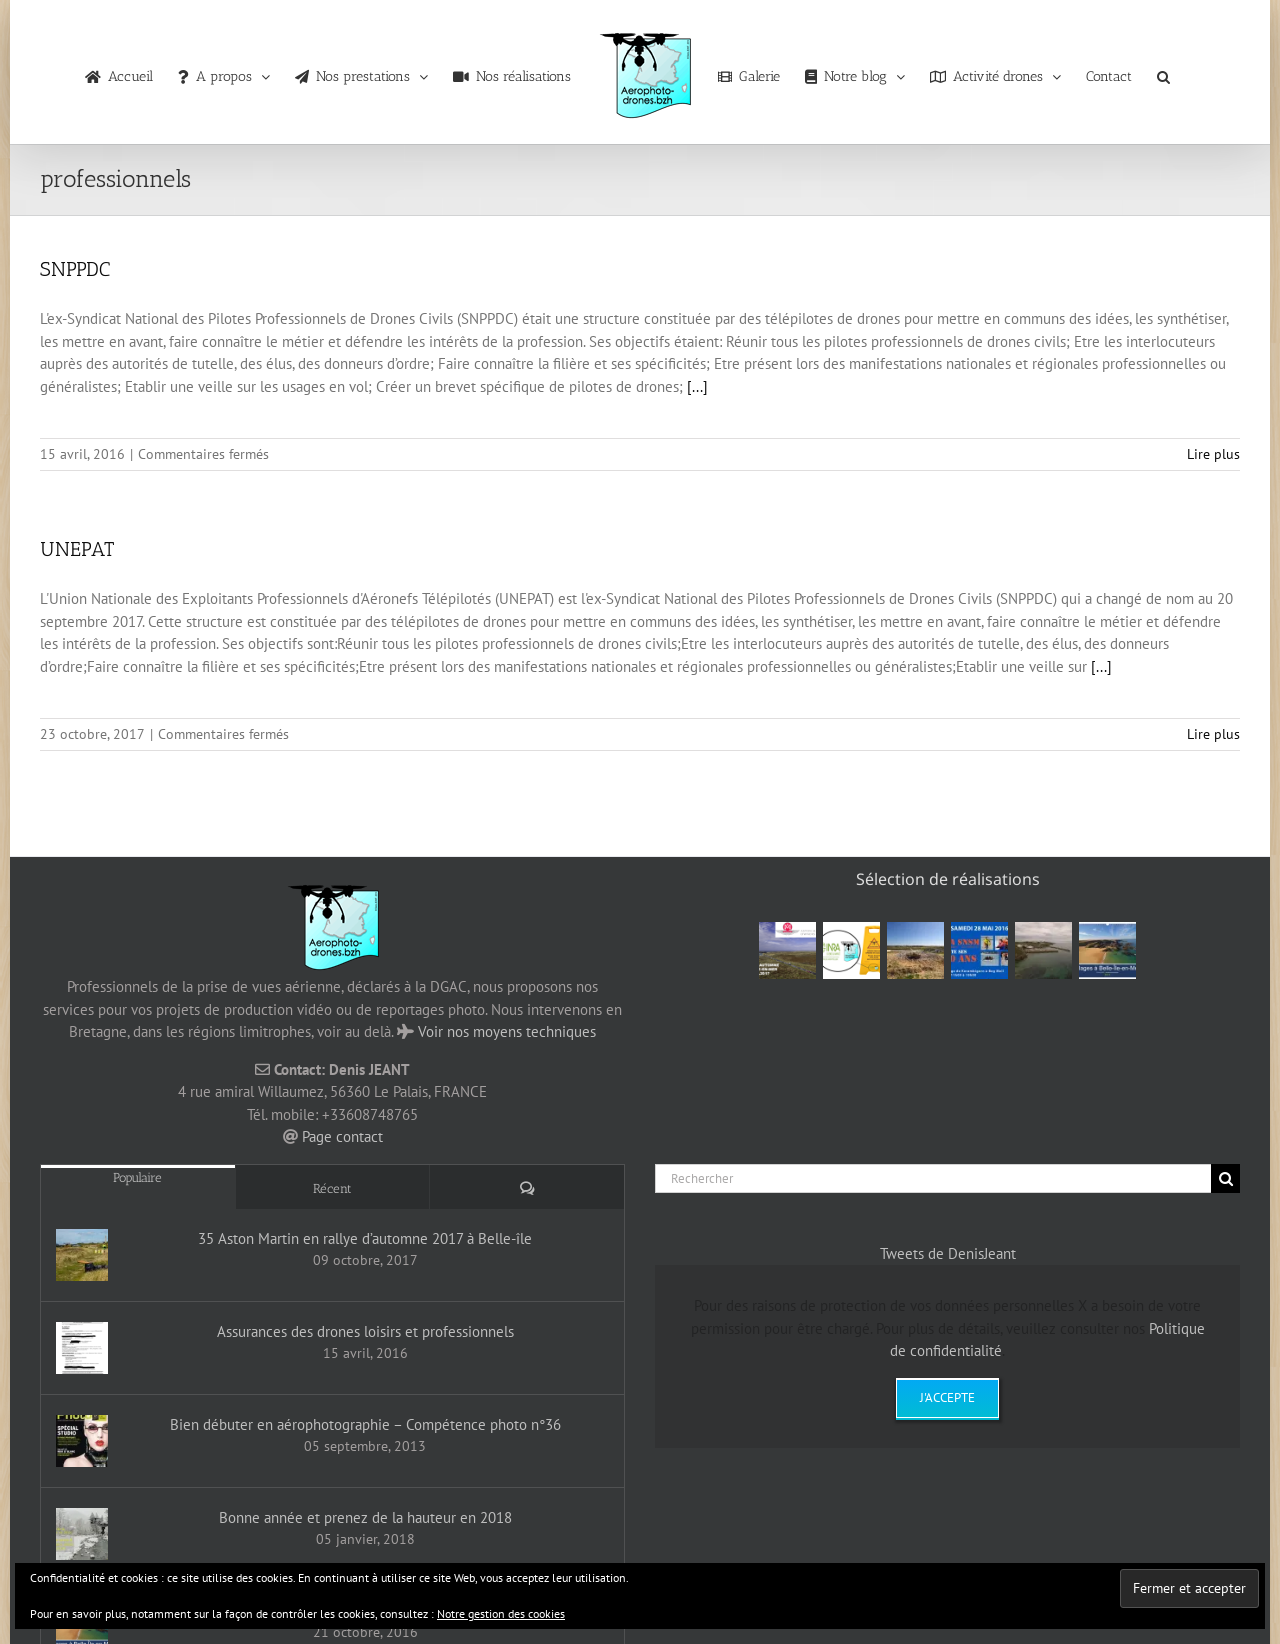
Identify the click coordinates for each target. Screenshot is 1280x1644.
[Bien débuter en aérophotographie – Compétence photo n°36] (82, 1441)
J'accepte (947, 1397)
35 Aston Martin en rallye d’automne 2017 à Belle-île (365, 1238)
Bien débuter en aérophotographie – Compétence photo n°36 (365, 1424)
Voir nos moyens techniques (507, 1031)
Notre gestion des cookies (501, 1613)
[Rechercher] (933, 1178)
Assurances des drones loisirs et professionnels (365, 1331)
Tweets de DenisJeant (948, 1253)
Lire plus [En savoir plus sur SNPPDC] (1213, 454)
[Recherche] (1225, 1178)
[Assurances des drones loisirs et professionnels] (82, 1348)
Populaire (137, 1177)
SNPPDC (75, 269)
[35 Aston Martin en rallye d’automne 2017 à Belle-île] (82, 1255)
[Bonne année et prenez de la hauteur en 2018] (82, 1534)
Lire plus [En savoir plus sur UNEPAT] (1213, 734)
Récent (332, 1188)
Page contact (342, 1136)
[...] (697, 386)
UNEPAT (77, 549)
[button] (1163, 72)
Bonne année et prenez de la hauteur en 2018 (365, 1517)
